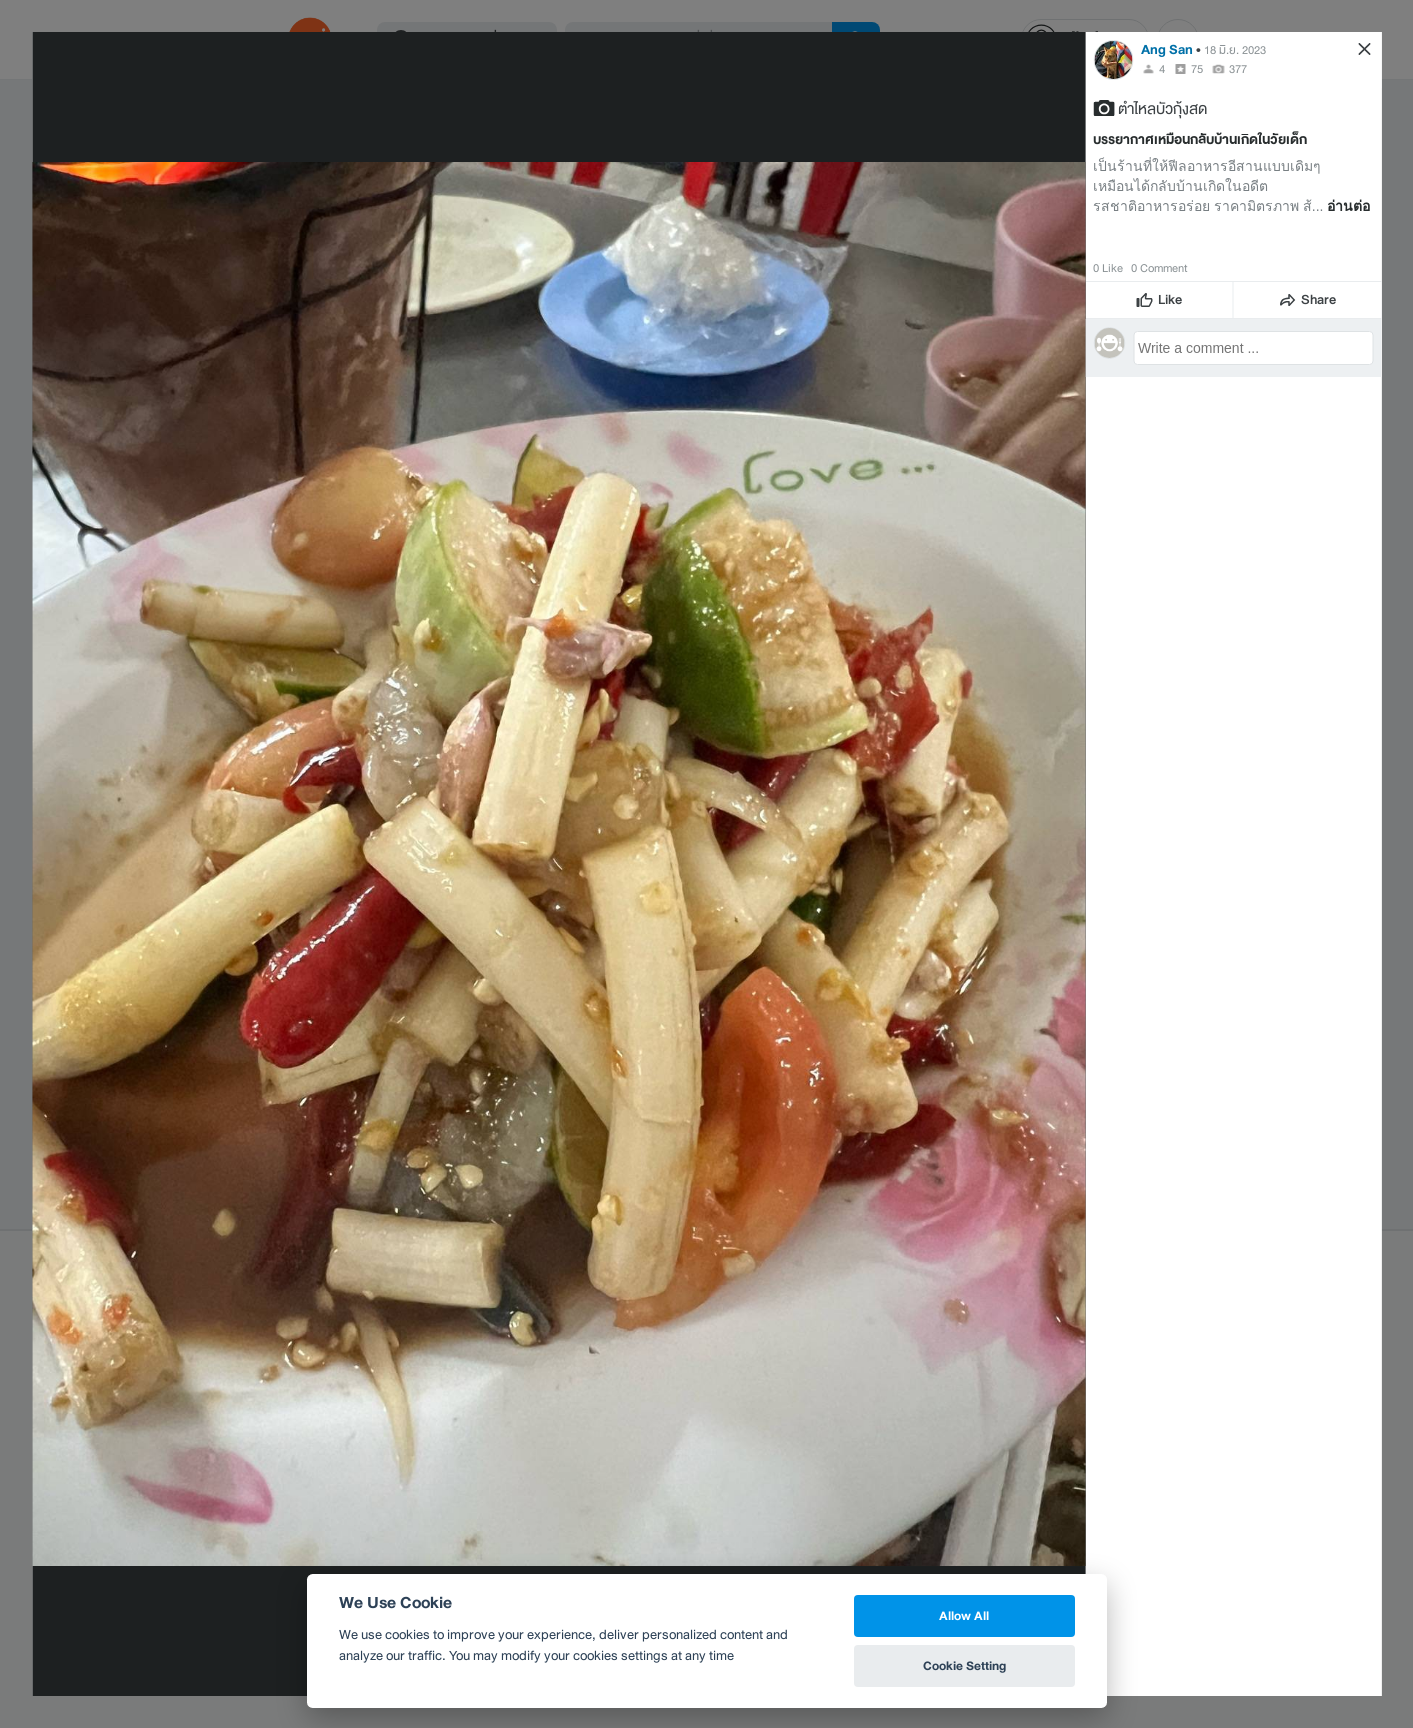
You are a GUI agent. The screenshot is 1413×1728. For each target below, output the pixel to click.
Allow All (964, 1615)
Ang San (1167, 49)
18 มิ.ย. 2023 (1235, 50)
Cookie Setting (964, 1665)
